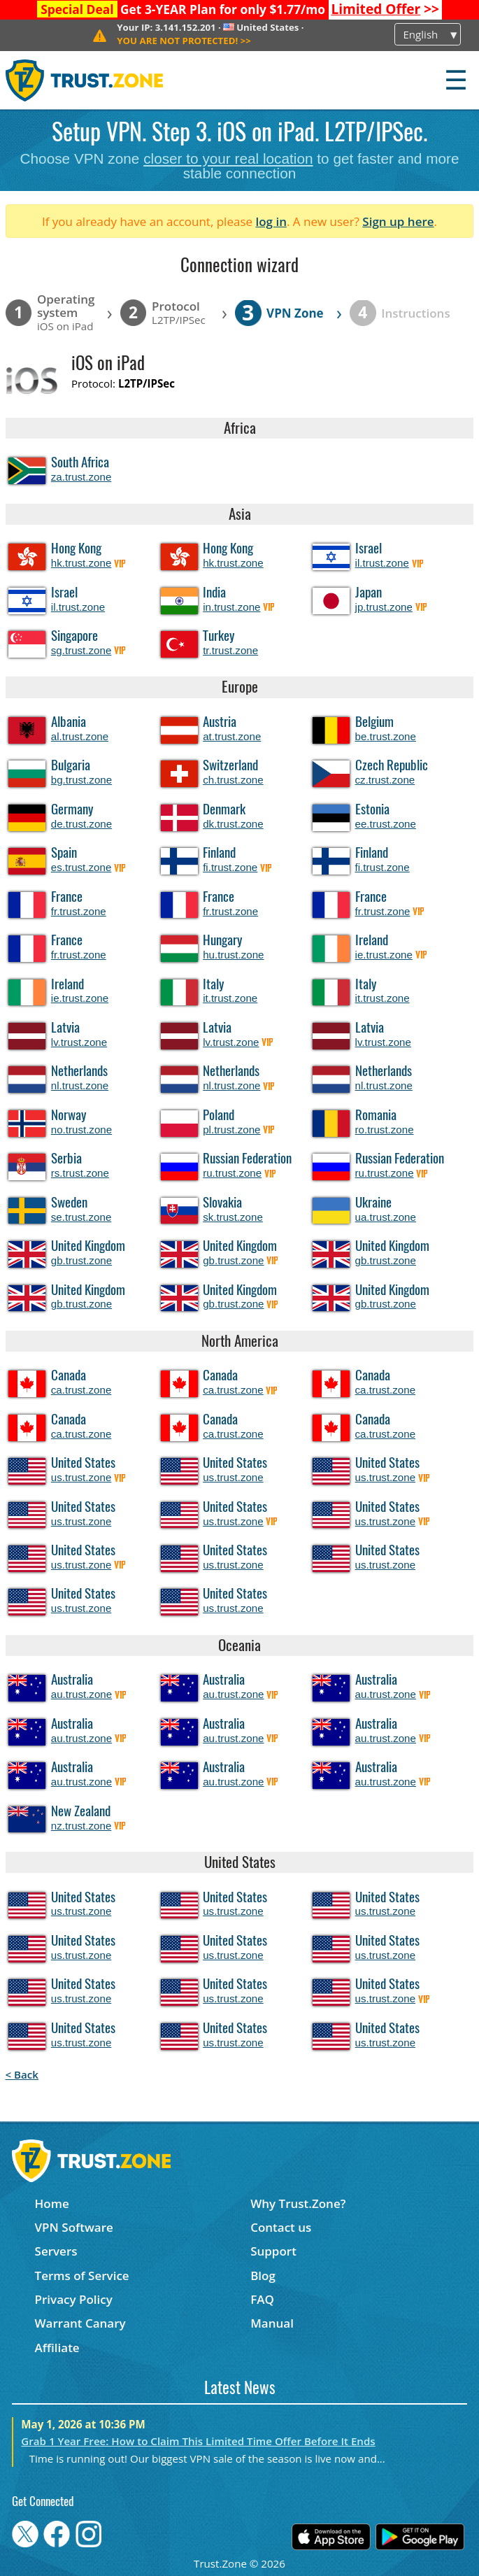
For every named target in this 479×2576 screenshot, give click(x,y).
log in (271, 221)
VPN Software (74, 2227)
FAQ (262, 2299)
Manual (272, 2323)
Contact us (280, 2227)
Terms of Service (82, 2275)
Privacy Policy (74, 2299)
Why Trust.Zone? (297, 2203)
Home (52, 2203)
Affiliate (57, 2348)
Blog (263, 2275)
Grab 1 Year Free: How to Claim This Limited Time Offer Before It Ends (198, 2441)
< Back (22, 2074)
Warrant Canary (80, 2323)
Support (273, 2251)
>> (385, 9)
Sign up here (398, 221)
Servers (56, 2251)
